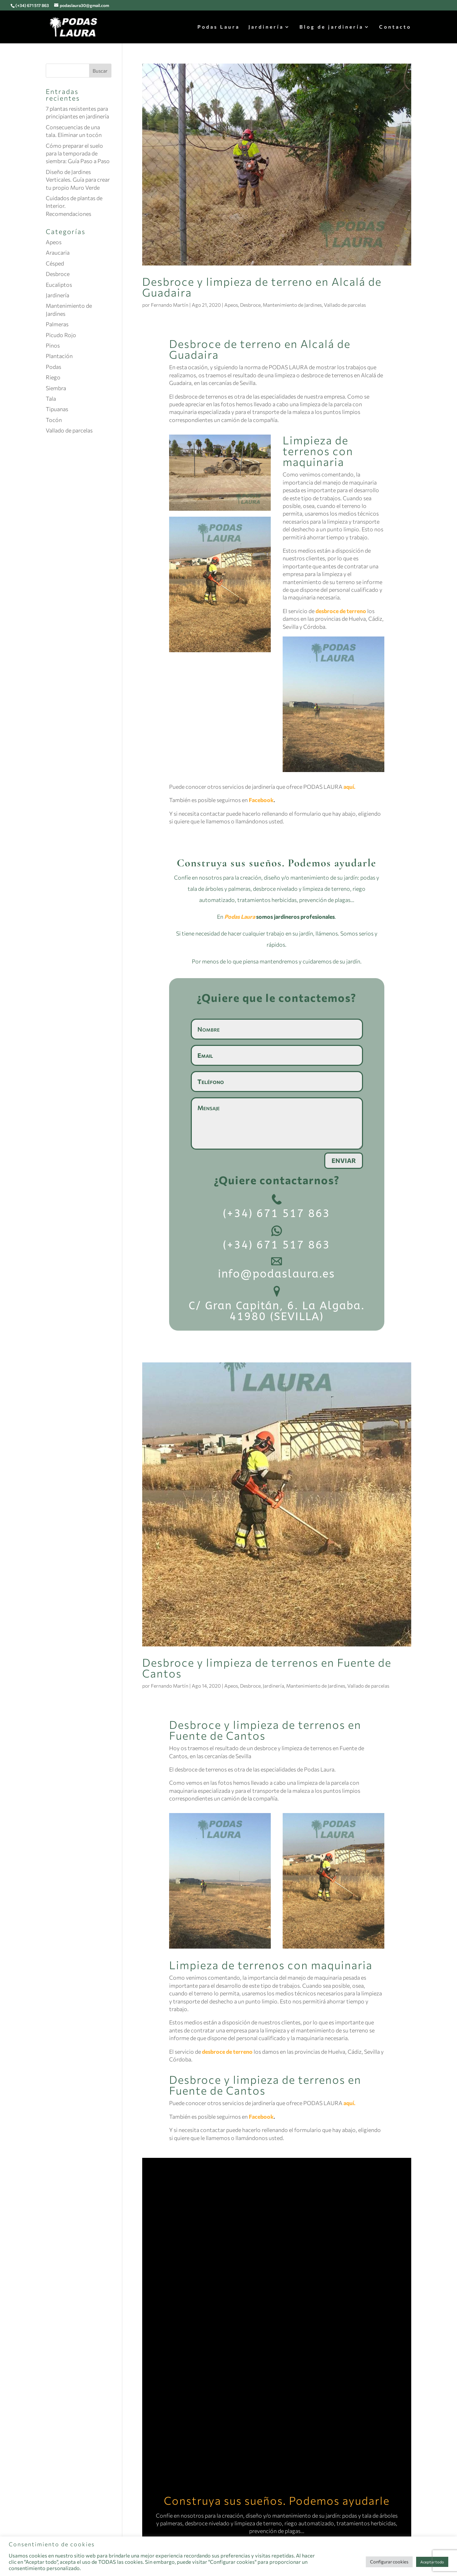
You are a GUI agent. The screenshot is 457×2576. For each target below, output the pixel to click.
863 (317, 1213)
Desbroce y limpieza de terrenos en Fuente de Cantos (266, 1668)
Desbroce (250, 305)
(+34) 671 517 (263, 1213)
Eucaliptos (59, 284)
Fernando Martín (169, 305)
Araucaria (58, 252)
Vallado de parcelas (345, 305)
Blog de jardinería (331, 27)
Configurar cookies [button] (389, 2561)
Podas (53, 366)
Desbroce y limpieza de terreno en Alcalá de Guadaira (262, 287)
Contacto (395, 27)
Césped (55, 263)
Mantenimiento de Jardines (292, 305)
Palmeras (57, 324)
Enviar (344, 1160)
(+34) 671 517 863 (32, 5)
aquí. (349, 786)
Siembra (56, 388)
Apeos (231, 305)
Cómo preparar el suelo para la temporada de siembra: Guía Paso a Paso (78, 153)
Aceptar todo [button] (432, 2562)
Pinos (53, 345)
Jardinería (266, 27)
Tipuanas (57, 409)
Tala (51, 398)
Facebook (261, 799)
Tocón (54, 419)
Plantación (59, 355)
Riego (53, 377)
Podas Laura (218, 27)
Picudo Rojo (61, 335)
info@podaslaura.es (276, 1273)
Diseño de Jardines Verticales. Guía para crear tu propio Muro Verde (78, 179)
